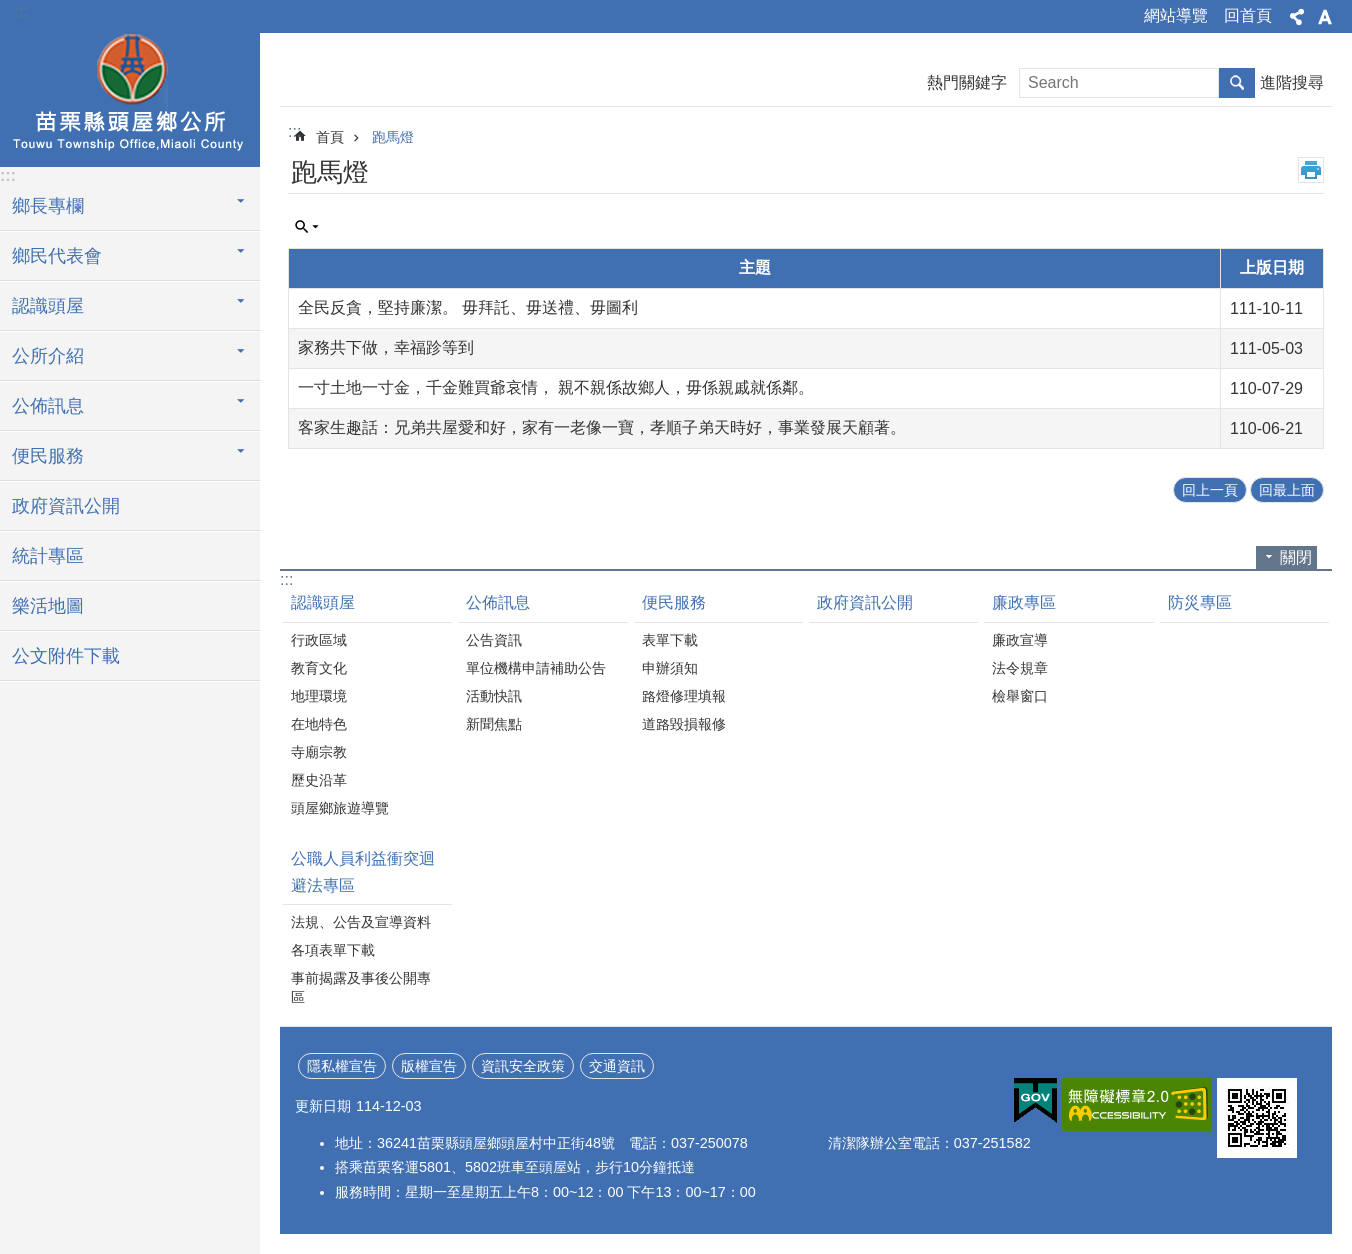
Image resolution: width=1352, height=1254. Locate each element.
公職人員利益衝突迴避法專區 (363, 872)
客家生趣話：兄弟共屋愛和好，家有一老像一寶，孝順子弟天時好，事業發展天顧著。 (602, 427)
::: (21, 11)
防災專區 (1200, 602)
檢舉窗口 (1020, 696)
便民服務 (674, 602)
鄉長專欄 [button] (48, 206)
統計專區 (48, 556)
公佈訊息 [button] (48, 406)
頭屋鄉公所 (130, 97)
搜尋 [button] (1237, 83)
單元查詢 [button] (307, 227)
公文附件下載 (66, 656)
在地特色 (319, 724)
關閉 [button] (1296, 557)
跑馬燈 (393, 137)
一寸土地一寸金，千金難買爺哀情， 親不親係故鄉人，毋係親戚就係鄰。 (556, 387)
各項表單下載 (333, 950)
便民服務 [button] (48, 456)
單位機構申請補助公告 (536, 668)
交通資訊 (617, 1066)
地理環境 (319, 696)
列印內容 (1311, 170)
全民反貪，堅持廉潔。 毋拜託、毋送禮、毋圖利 (468, 307)
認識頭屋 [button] (48, 306)
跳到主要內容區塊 (10, 10)
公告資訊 (494, 640)
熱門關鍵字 (967, 82)
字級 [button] (1325, 17)
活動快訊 (494, 696)
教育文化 (319, 668)
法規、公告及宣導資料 (361, 922)
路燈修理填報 (684, 696)
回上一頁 (1210, 490)
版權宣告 (429, 1066)
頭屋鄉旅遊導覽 (340, 808)
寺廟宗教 (319, 752)
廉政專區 (1024, 602)
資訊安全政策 (523, 1066)
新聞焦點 (494, 724)
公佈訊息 (498, 602)
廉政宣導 (1020, 640)
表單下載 (670, 640)
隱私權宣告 (342, 1066)
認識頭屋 (323, 602)
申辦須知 (670, 668)
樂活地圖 (48, 606)
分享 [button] (1297, 17)
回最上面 (1287, 490)
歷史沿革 (319, 780)
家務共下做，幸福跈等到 (386, 347)
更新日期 (323, 1106)
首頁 (330, 137)
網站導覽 (1176, 15)
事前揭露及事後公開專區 (361, 987)
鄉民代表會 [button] (57, 256)
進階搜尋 (1292, 82)
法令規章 (1020, 668)
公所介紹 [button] (48, 356)
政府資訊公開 (66, 506)
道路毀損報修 (684, 724)
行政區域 (319, 640)
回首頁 (1248, 15)
